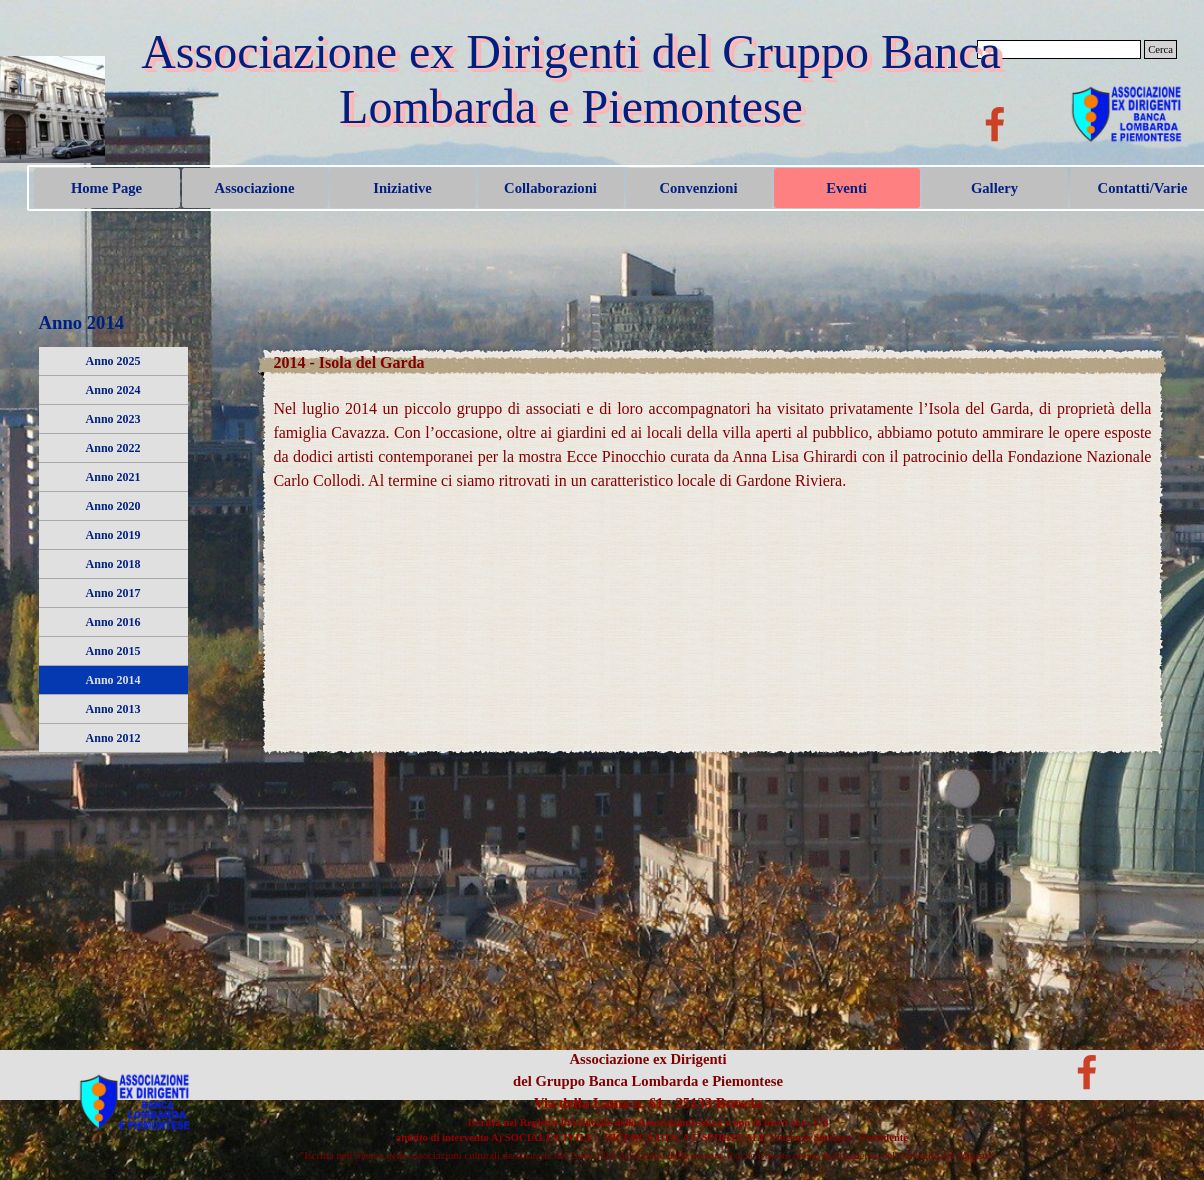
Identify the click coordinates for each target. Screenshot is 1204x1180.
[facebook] (995, 124)
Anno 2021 (113, 477)
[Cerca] (1059, 49)
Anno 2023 (113, 419)
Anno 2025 (113, 361)
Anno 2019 (113, 535)
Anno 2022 (113, 448)
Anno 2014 (113, 680)
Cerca (1160, 49)
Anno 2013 (113, 709)
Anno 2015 (113, 651)
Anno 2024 (113, 390)
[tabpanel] (712, 433)
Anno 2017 (113, 593)
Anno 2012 (113, 738)
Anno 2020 (113, 506)
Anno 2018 (113, 564)
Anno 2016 (113, 622)
